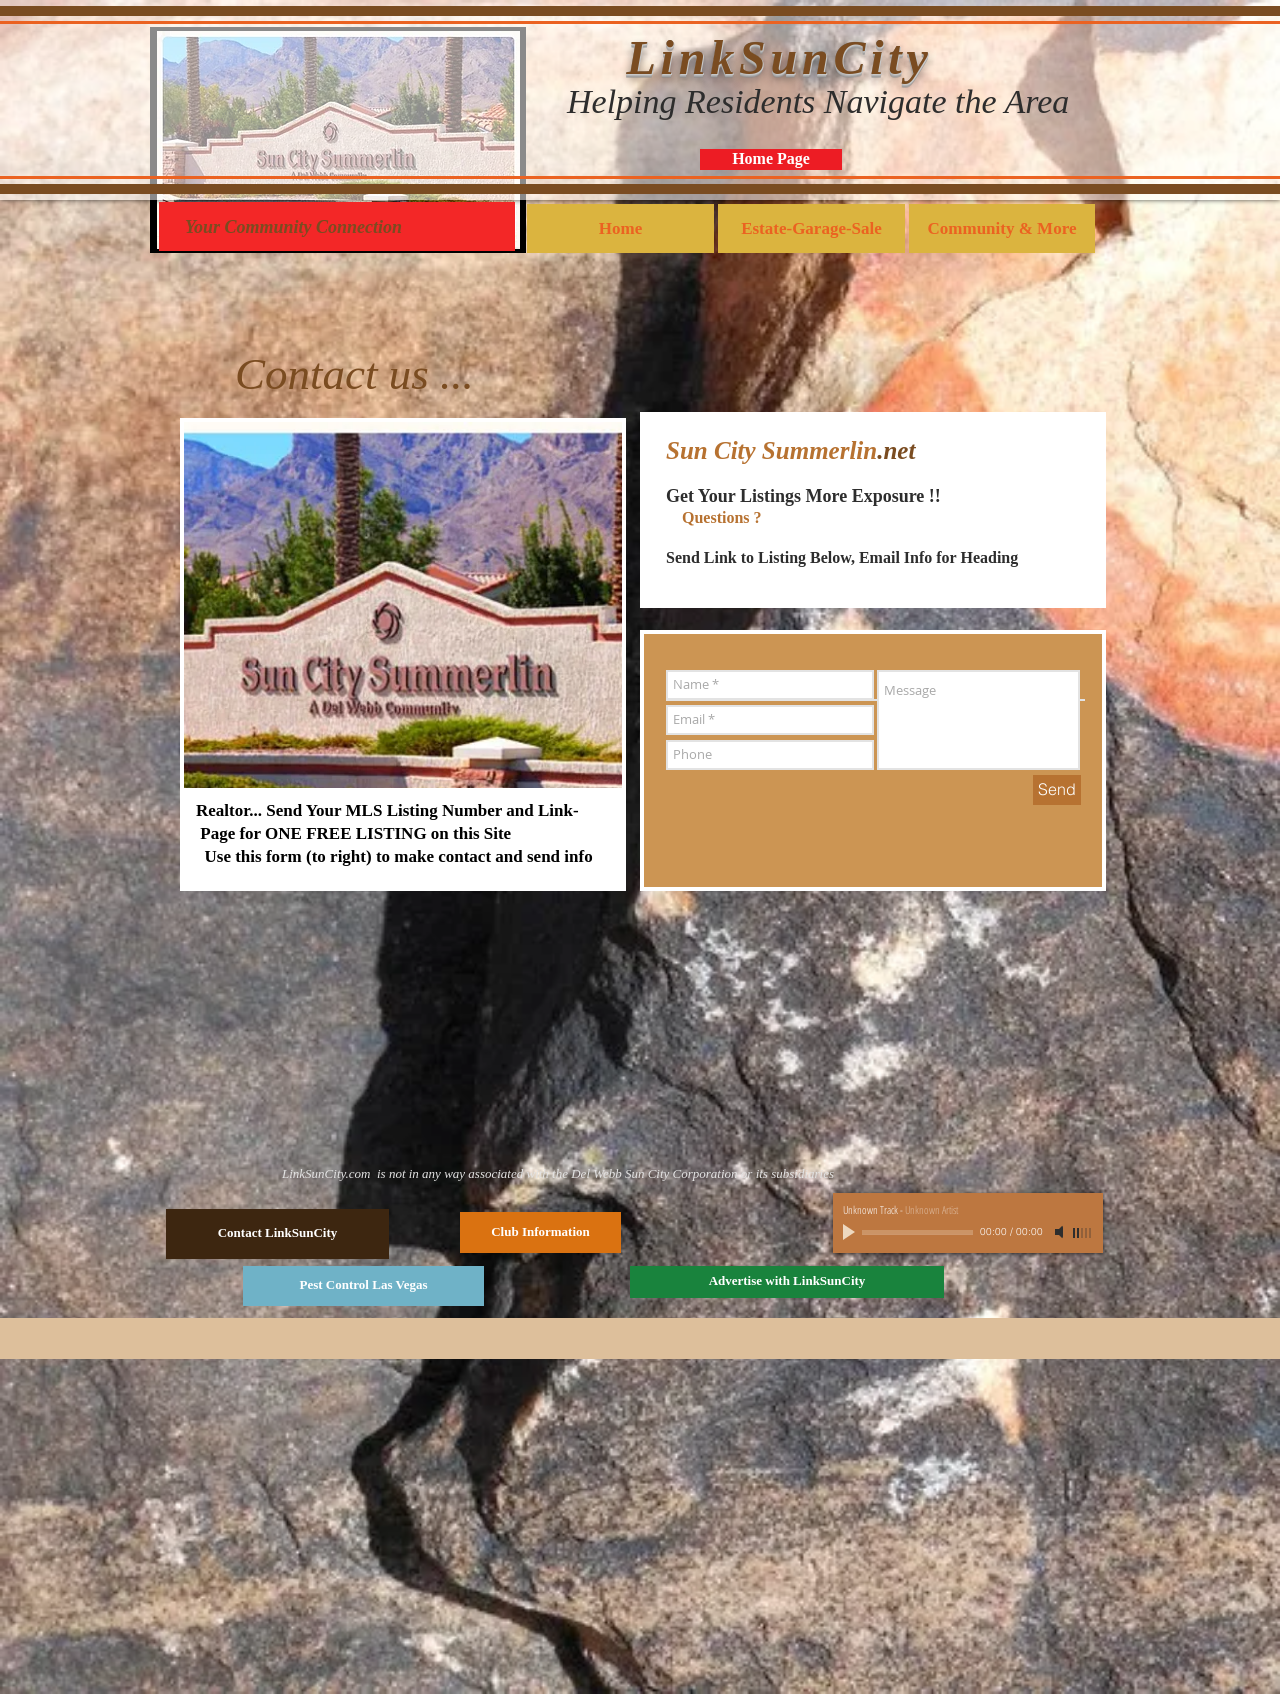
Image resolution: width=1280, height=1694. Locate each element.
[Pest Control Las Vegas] (363, 1286)
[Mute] (1061, 1232)
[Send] (1057, 790)
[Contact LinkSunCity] (277, 1234)
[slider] (1083, 1233)
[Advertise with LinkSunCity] (787, 1282)
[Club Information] (540, 1232)
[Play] (851, 1232)
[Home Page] (771, 159)
